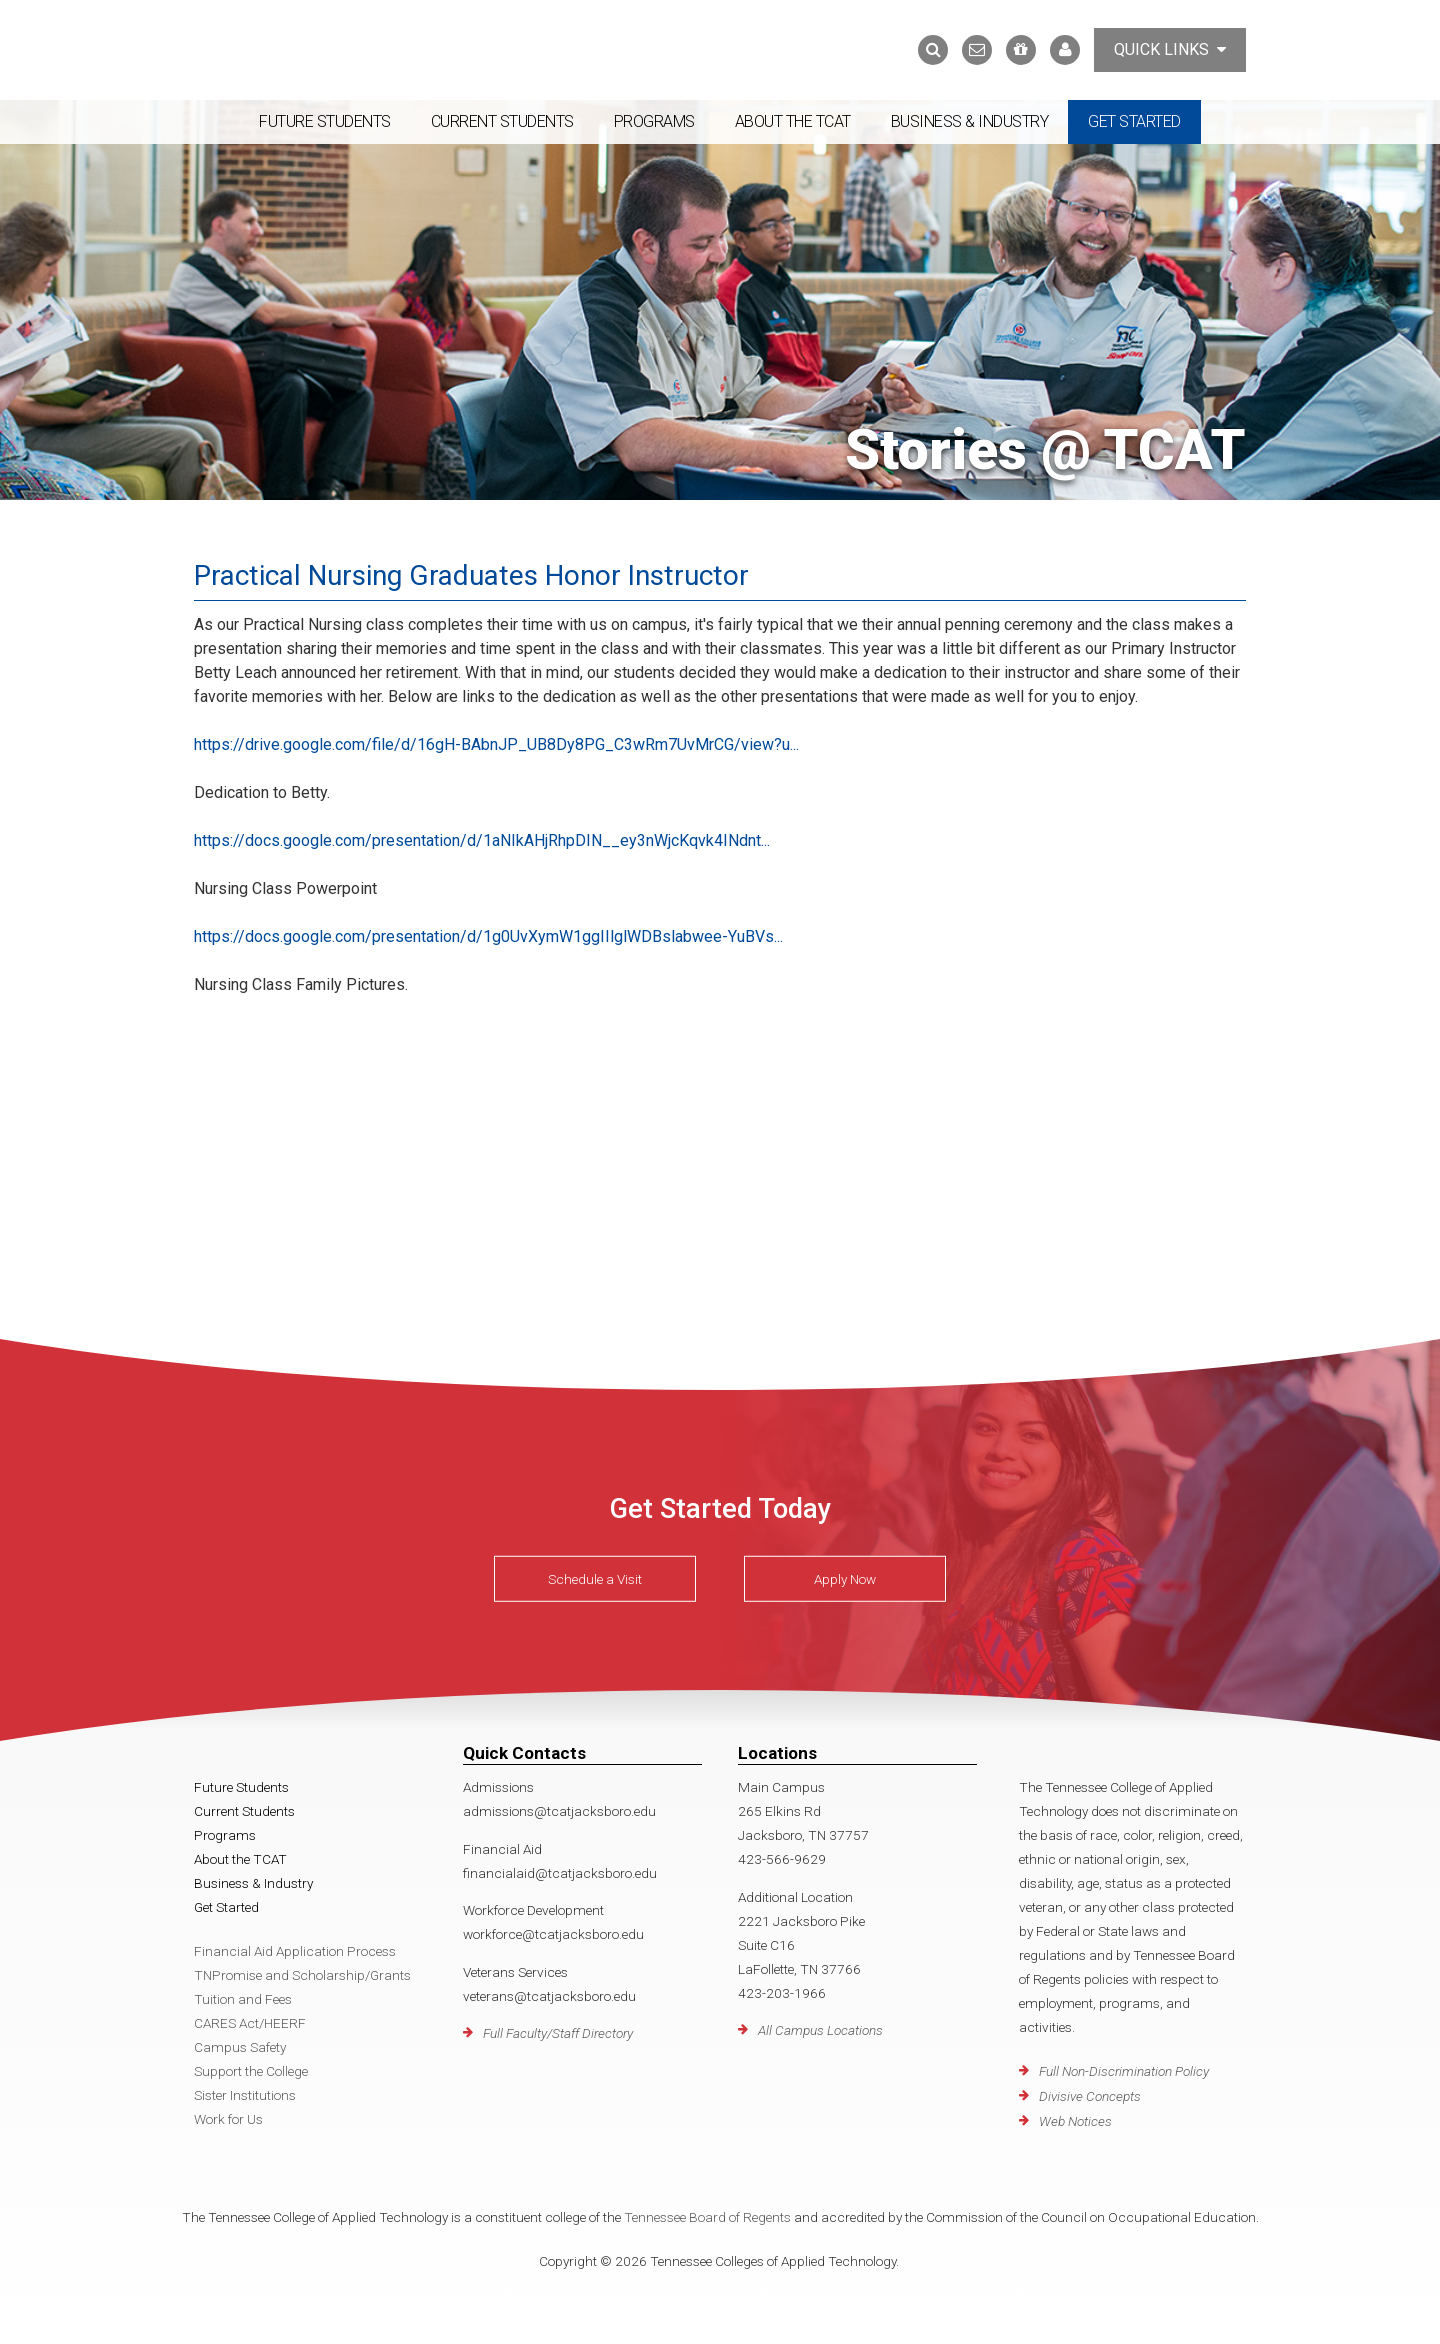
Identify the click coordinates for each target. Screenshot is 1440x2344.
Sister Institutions (245, 2095)
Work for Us (228, 2119)
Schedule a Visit (595, 1579)
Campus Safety (240, 2047)
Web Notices (1075, 2121)
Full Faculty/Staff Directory (558, 2033)
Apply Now (845, 1579)
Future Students (325, 121)
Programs (654, 121)
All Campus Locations (820, 2030)
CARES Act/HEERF (250, 2023)
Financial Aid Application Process (295, 1951)
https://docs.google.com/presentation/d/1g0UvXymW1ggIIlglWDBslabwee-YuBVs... (488, 936)
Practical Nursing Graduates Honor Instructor (471, 575)
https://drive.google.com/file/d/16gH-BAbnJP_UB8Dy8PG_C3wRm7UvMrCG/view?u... (496, 744)
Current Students (502, 121)
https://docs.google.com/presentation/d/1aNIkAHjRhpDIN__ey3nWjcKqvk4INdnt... (482, 840)
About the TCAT (793, 121)
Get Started (1134, 121)
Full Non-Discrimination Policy (1124, 2071)
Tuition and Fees (243, 1999)
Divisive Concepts (1090, 2096)
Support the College (251, 2071)
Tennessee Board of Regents (707, 2217)
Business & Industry (970, 121)
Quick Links (1170, 49)
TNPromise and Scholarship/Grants (302, 1975)
